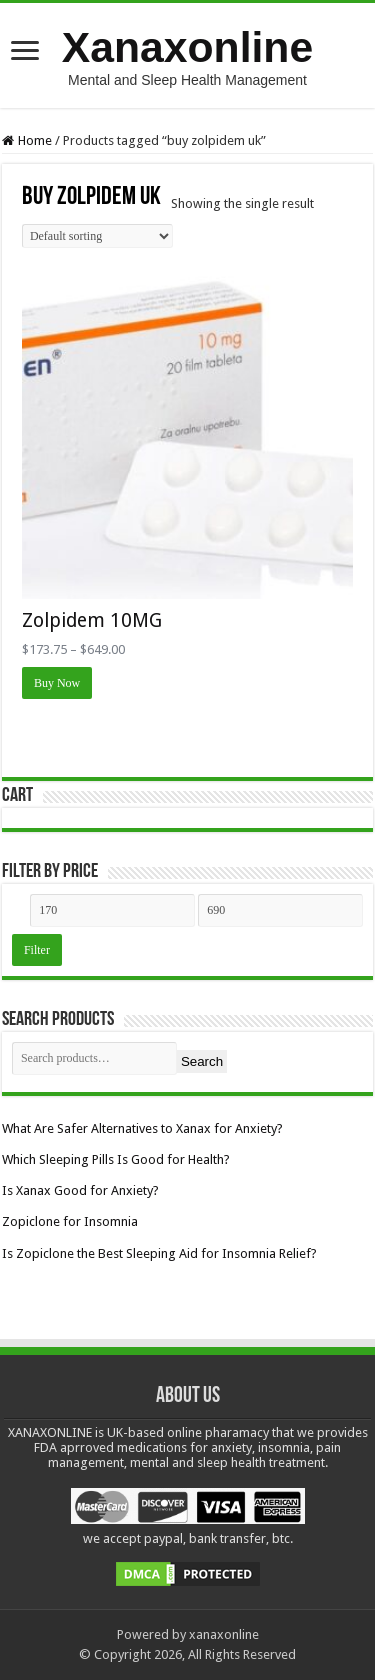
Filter (37, 950)
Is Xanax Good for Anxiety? (80, 1190)
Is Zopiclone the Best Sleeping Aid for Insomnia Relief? (159, 1253)
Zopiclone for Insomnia (70, 1221)
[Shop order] (97, 236)
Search (202, 1061)
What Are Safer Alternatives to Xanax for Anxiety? (142, 1128)
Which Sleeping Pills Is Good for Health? (116, 1159)
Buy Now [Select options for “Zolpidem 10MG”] (57, 683)
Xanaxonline (187, 47)
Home (35, 140)
